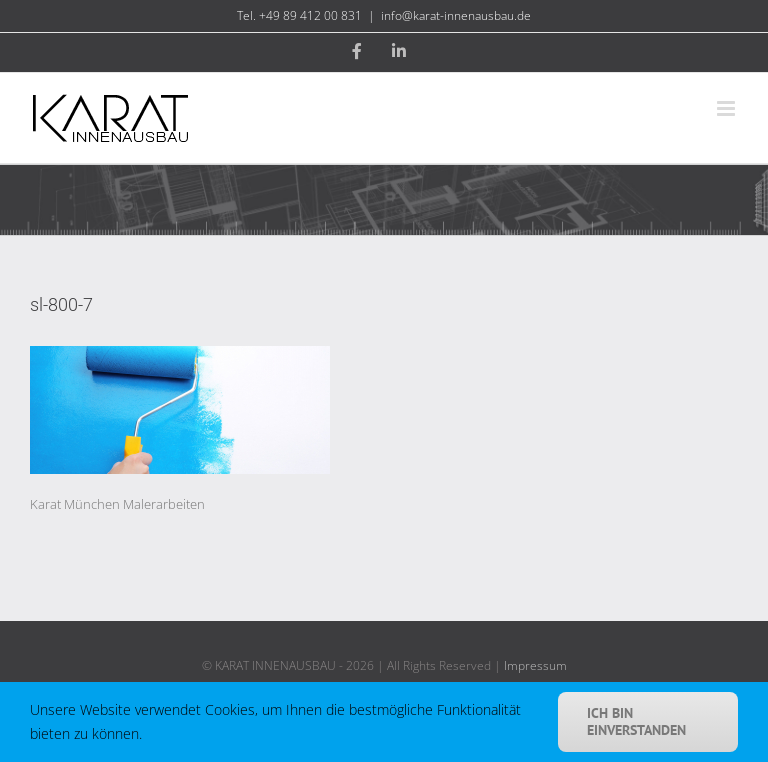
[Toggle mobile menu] (727, 108)
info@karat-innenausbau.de (456, 15)
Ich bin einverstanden (636, 721)
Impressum (535, 665)
